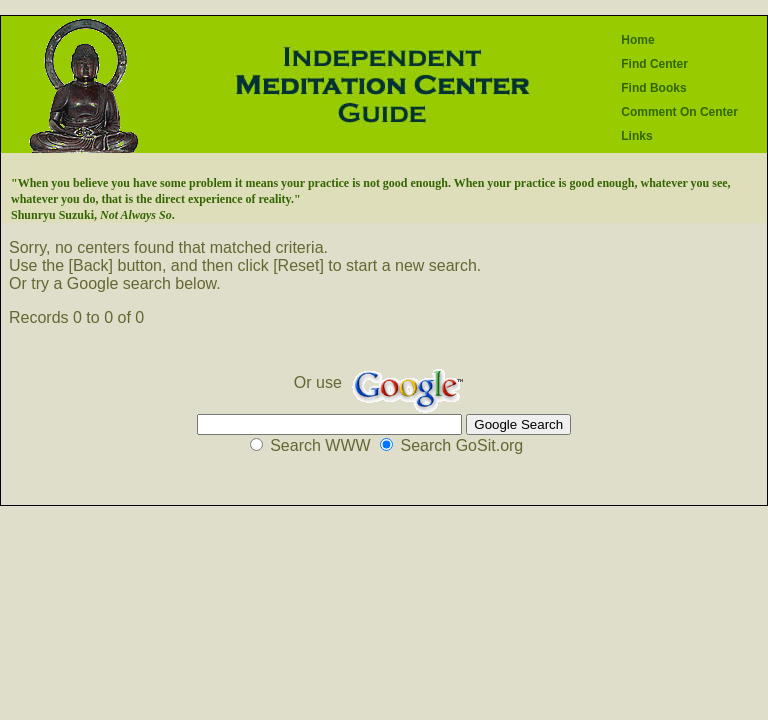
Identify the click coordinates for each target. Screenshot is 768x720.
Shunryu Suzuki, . (93, 215)
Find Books (653, 88)
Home (637, 40)
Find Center (654, 64)
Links (636, 136)
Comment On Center (679, 112)
